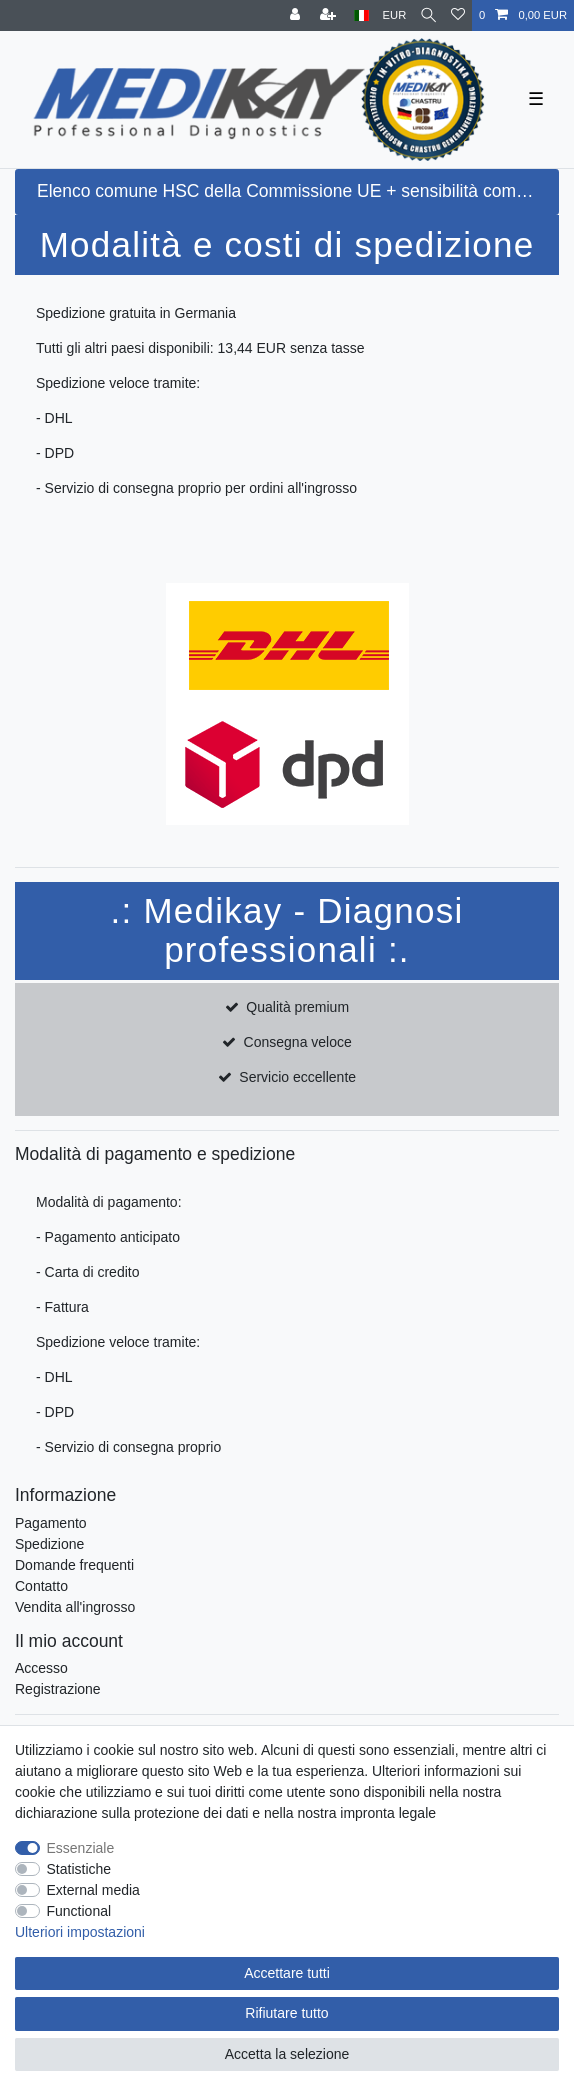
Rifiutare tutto (286, 2013)
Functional (79, 1911)
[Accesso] (297, 15)
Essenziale (81, 1848)
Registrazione (58, 1689)
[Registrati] (330, 15)
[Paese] (361, 15)
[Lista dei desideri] (458, 15)
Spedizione (49, 1544)
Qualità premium (297, 1007)
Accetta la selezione (287, 2054)
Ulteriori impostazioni (80, 1932)
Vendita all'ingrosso (75, 1607)
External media (93, 1890)
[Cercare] (428, 15)
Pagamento (51, 1523)
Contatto (41, 1586)
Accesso (41, 1668)
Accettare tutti (287, 1973)
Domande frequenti (74, 1565)
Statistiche (79, 1869)
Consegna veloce (298, 1042)
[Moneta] (395, 15)
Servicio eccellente (297, 1077)
